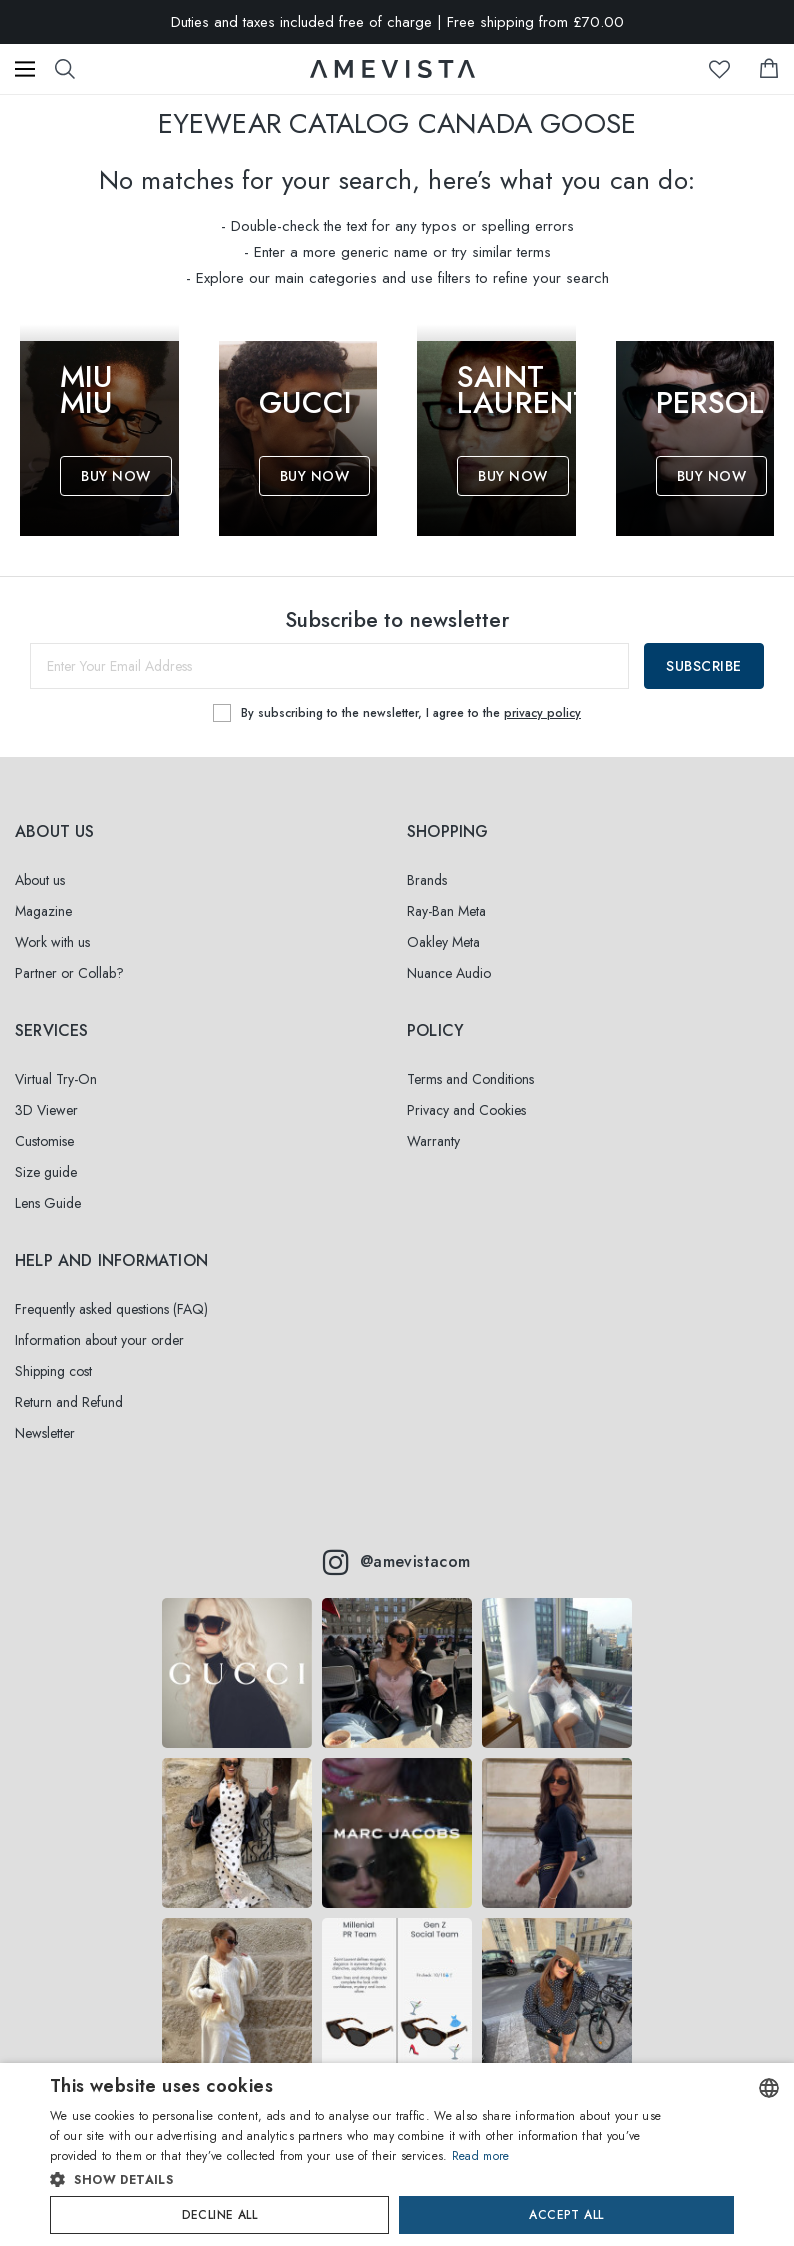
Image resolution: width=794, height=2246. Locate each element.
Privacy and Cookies (466, 1110)
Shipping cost (53, 1371)
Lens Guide (48, 1203)
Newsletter (45, 1433)
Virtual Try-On (56, 1079)
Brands (427, 880)
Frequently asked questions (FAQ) (111, 1309)
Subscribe (704, 666)
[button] (358, 2180)
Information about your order (99, 1340)
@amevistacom (396, 1562)
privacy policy (542, 713)
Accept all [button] (566, 2215)
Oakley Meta (443, 942)
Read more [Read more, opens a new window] (481, 2156)
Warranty (433, 1141)
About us (40, 880)
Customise (44, 1141)
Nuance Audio (449, 973)
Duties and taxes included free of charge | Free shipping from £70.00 (397, 22)
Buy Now (116, 476)
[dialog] (397, 2154)
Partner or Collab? (69, 973)
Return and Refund (69, 1402)
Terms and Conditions (470, 1079)
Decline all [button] (219, 2215)
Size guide (46, 1172)
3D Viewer (46, 1110)
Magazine (43, 911)
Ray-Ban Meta (446, 911)
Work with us (52, 942)
